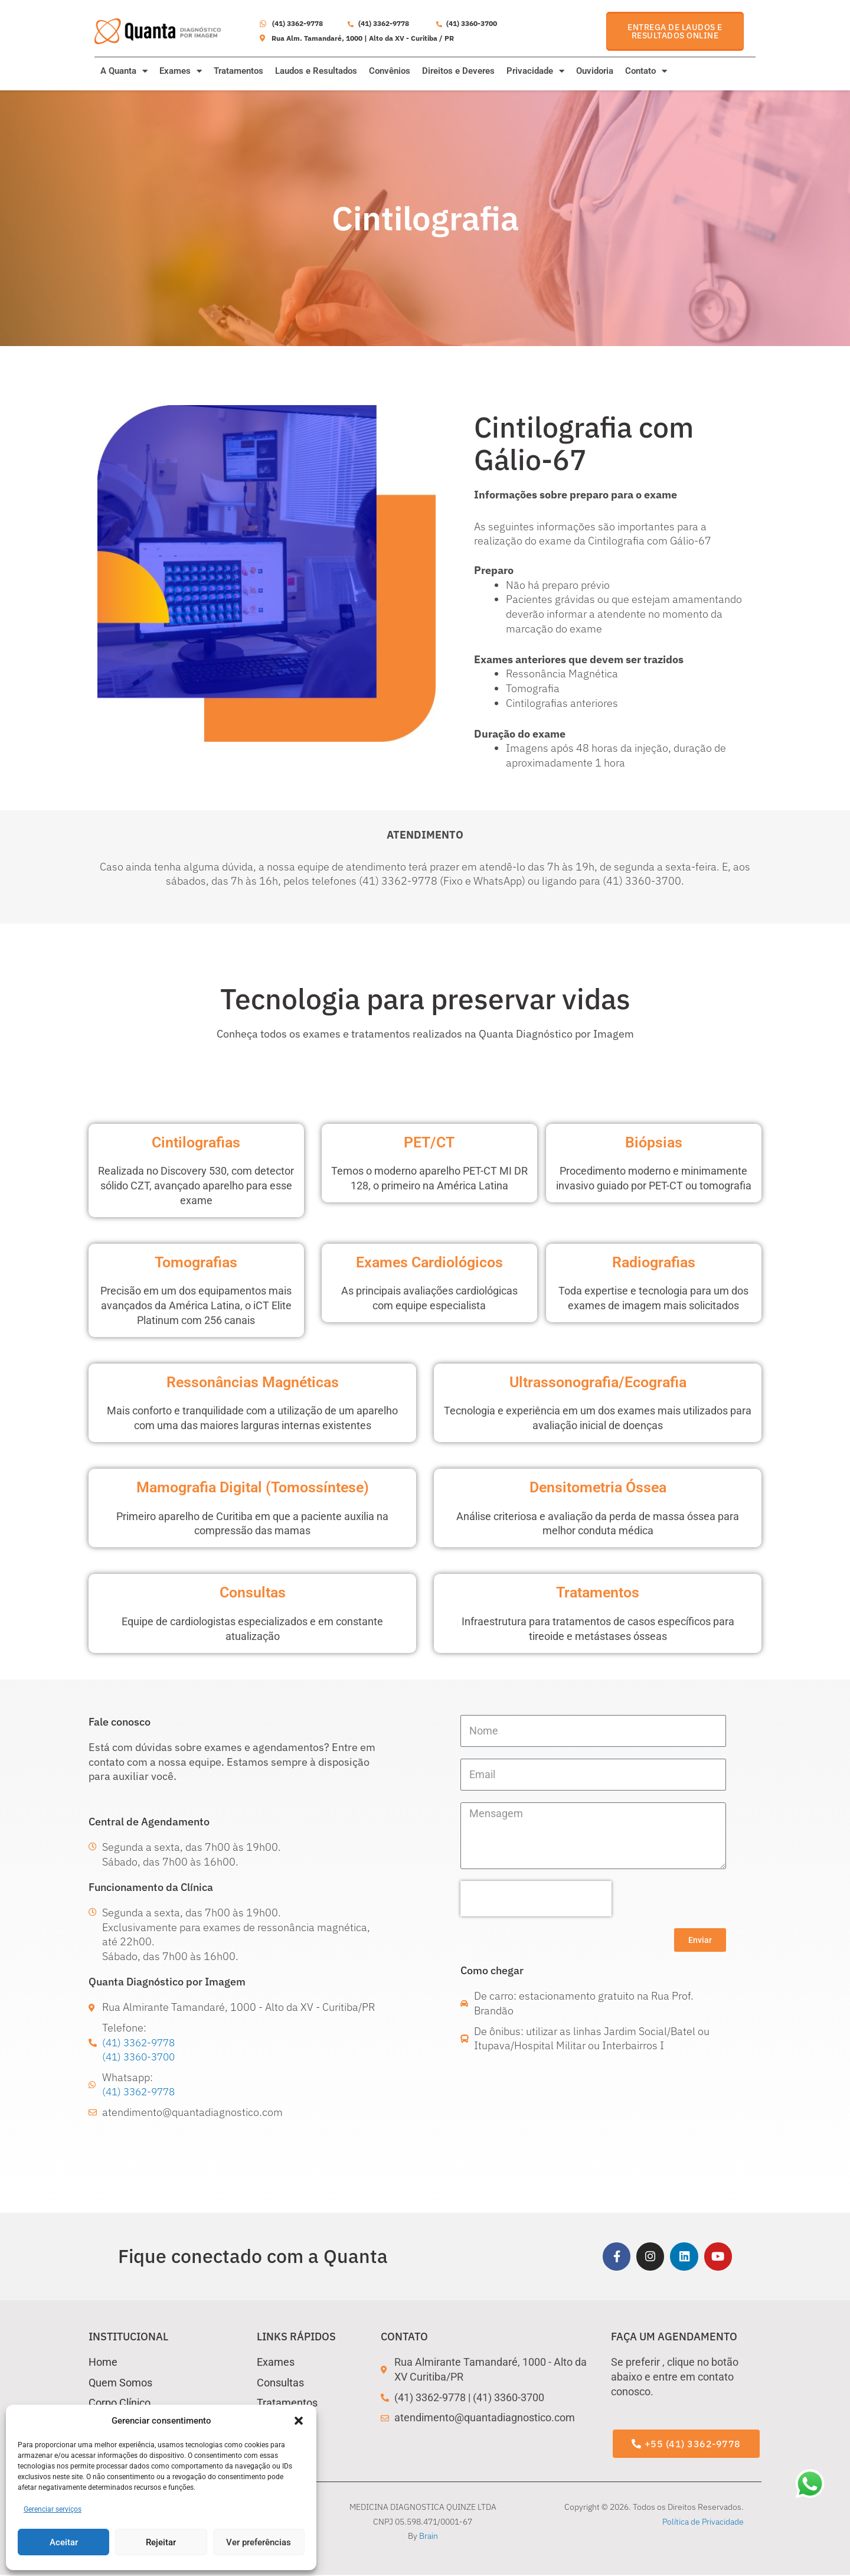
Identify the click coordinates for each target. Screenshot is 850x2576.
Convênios (389, 71)
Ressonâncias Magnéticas (253, 1382)
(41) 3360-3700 (141, 2057)
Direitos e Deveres (458, 71)
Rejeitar (161, 2542)
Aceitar (64, 2542)
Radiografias (654, 1262)
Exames (180, 71)
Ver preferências (258, 2542)
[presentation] (536, 1898)
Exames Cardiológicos (429, 1262)
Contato (646, 71)
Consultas (252, 1592)
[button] (299, 2421)
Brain (428, 2537)
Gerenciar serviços (52, 2509)
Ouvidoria (594, 71)
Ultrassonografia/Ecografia (597, 1382)
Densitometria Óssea (598, 1487)
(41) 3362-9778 (141, 2042)
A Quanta (124, 71)
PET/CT (429, 1142)
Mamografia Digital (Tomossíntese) (252, 1487)
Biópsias (654, 1142)
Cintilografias (196, 1142)
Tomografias (196, 1262)
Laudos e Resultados (316, 71)
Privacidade (535, 71)
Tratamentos (238, 71)
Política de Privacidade (703, 2522)
